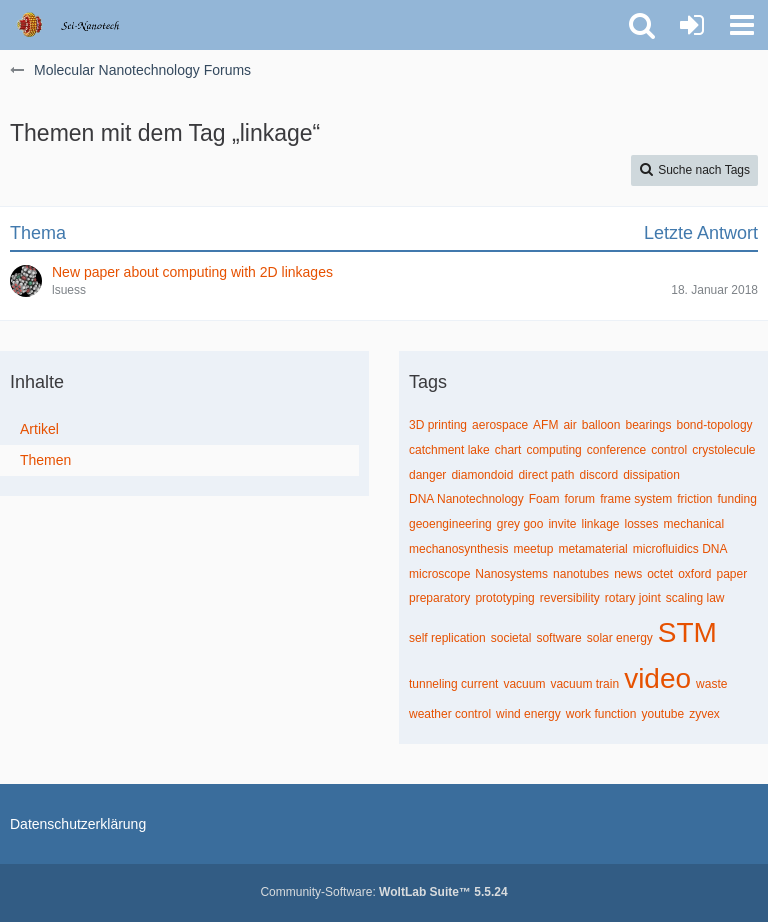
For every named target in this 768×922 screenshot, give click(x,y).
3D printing (438, 425)
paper (732, 574)
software (558, 638)
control (669, 450)
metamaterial (592, 549)
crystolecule (723, 450)
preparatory (439, 598)
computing (553, 450)
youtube (662, 714)
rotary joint (633, 598)
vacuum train (584, 684)
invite (562, 524)
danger (427, 475)
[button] (742, 25)
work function (601, 714)
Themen (45, 460)
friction (694, 499)
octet (660, 574)
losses (642, 524)
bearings (648, 425)
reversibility (570, 598)
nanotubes (581, 574)
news (628, 574)
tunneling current (453, 684)
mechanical (694, 524)
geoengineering (450, 524)
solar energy (620, 638)
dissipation (651, 475)
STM (687, 632)
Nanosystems (511, 574)
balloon (601, 425)
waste (711, 684)
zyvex (704, 714)
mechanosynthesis (458, 549)
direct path (546, 475)
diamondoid (482, 475)
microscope (439, 574)
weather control (450, 714)
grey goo (520, 524)
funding (736, 499)
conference (616, 450)
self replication (447, 638)
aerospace (500, 425)
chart (508, 450)
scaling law (695, 598)
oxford (694, 574)
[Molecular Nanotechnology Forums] (81, 25)
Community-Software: (383, 892)
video (657, 678)
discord (598, 475)
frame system (636, 499)
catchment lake (449, 450)
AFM (545, 425)
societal (511, 638)
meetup (533, 549)
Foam (544, 499)
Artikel (39, 429)
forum (579, 499)
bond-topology (715, 425)
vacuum (524, 684)
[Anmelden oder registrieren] (692, 25)
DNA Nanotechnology (466, 499)
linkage (600, 524)
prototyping (504, 598)
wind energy (528, 714)
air (569, 425)
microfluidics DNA (680, 549)
